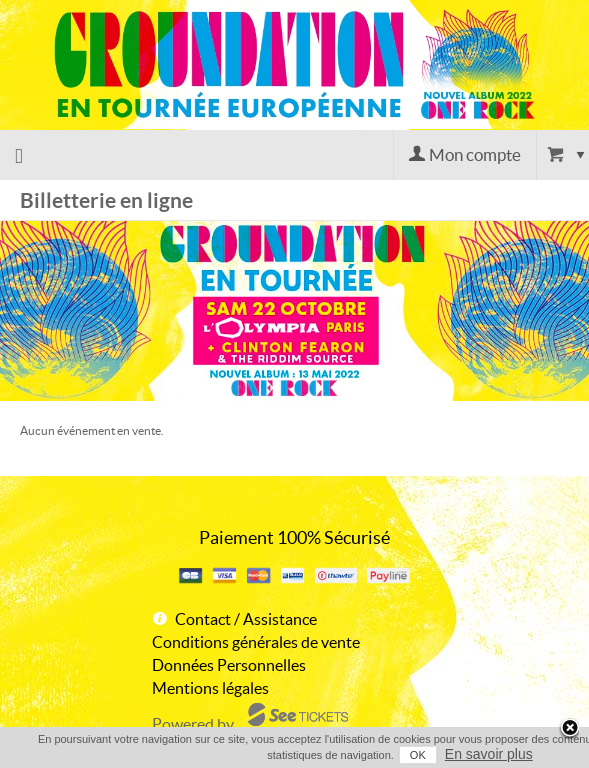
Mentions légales (210, 688)
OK (418, 755)
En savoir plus (489, 754)
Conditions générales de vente (256, 642)
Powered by (193, 724)
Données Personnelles (229, 665)
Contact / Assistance (246, 619)
